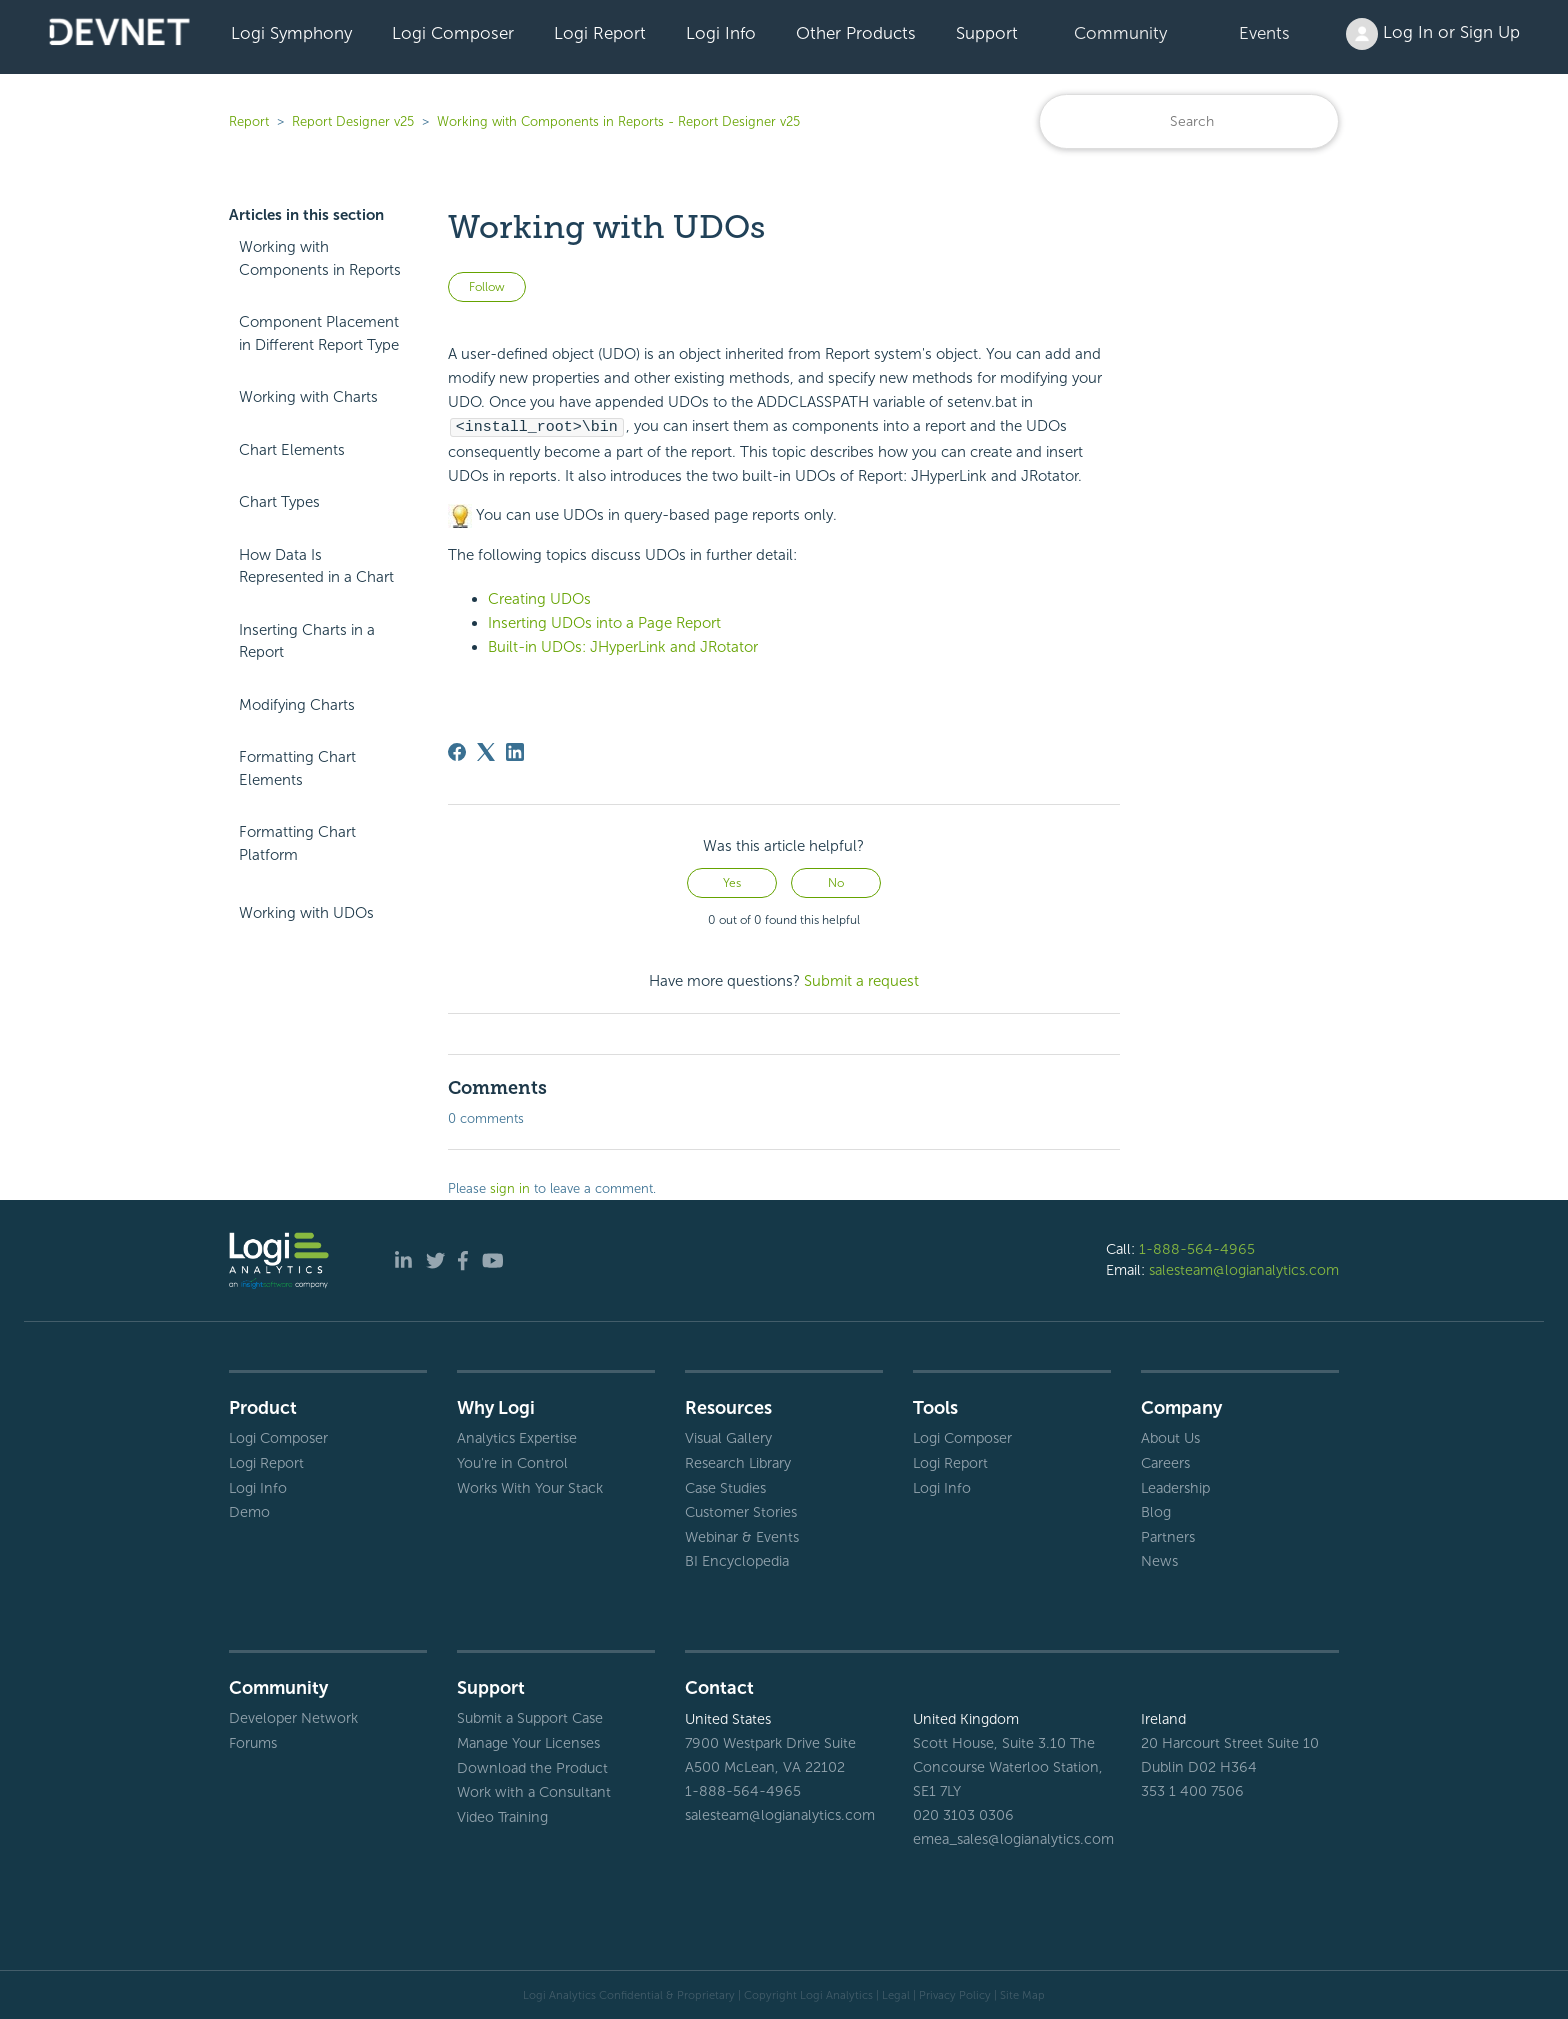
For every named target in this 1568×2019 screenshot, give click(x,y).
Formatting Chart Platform (297, 843)
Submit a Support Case (530, 1717)
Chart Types (279, 502)
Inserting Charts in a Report (307, 641)
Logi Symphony (291, 33)
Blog (1156, 1511)
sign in (510, 1187)
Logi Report (600, 33)
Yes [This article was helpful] (732, 882)
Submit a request (861, 980)
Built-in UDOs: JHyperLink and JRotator (623, 646)
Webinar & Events (742, 1536)
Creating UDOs (539, 598)
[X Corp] (486, 751)
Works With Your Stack (530, 1487)
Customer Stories (741, 1511)
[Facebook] (457, 751)
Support (987, 33)
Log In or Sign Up (1433, 34)
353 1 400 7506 (1192, 1790)
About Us (1170, 1437)
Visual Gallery (728, 1437)
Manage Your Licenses (528, 1742)
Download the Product (532, 1767)
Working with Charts (308, 397)
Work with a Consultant (534, 1791)
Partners (1168, 1536)
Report (249, 121)
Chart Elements (292, 450)
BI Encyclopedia (737, 1560)
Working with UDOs (306, 913)
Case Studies (725, 1487)
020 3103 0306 (963, 1814)
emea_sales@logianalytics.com (1012, 1838)
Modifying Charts (297, 705)
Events (1264, 33)
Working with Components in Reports (320, 258)
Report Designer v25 (353, 121)
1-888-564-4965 (1197, 1248)
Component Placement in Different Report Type (319, 333)
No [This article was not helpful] (836, 882)
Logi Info (721, 33)
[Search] (1189, 121)
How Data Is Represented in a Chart (316, 566)
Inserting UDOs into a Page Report (604, 622)
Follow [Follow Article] (487, 287)
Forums (253, 1742)
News (1159, 1560)
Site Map (1022, 1994)
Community (1120, 33)
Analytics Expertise (517, 1437)
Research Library (738, 1462)
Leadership (1175, 1487)
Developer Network (293, 1717)
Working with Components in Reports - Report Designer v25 (618, 121)
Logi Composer (453, 33)
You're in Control (512, 1462)
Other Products (856, 33)
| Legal (893, 1994)
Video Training (502, 1816)
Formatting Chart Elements (297, 768)
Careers (1165, 1462)
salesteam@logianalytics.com (1244, 1269)
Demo (249, 1511)
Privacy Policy (955, 1994)
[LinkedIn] (515, 751)
